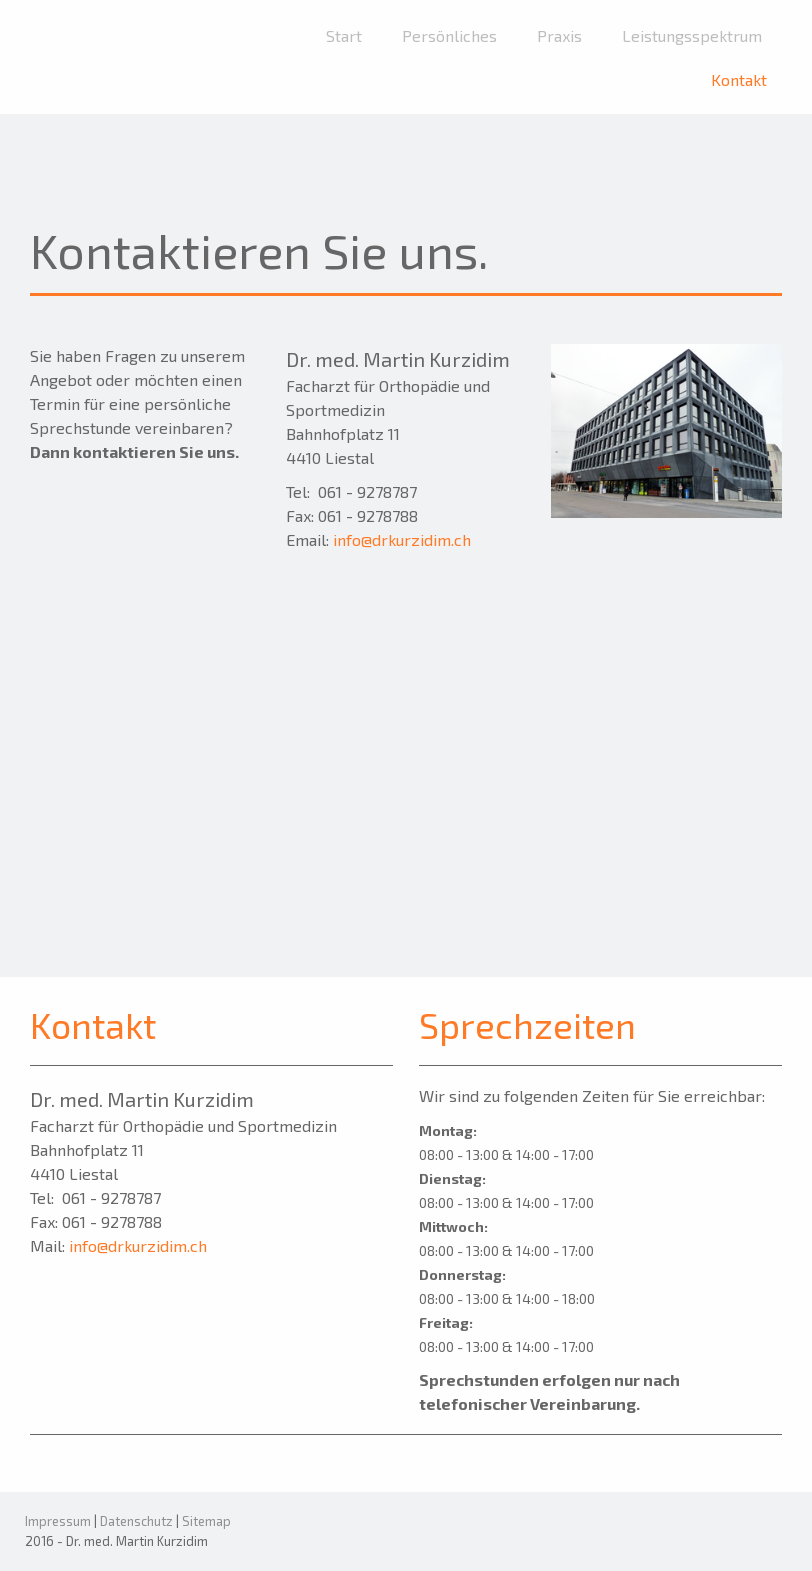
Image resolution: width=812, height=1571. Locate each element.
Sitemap (206, 1521)
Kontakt (739, 79)
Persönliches (449, 35)
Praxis (559, 35)
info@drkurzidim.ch (402, 539)
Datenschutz (136, 1521)
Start (344, 35)
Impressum (58, 1521)
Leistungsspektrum (692, 35)
